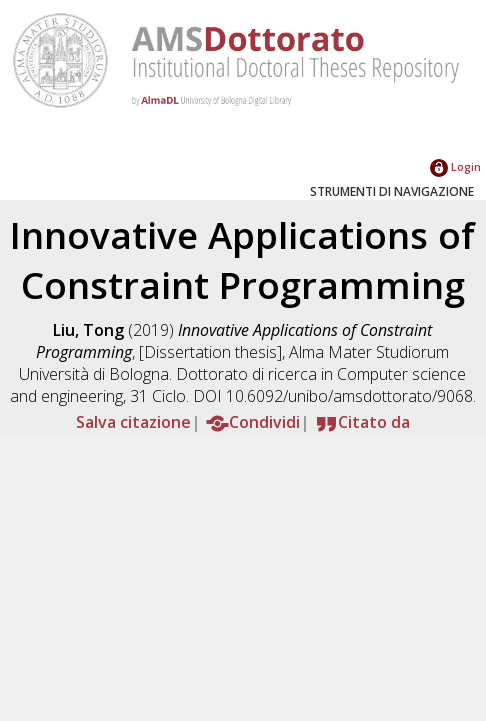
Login (455, 166)
